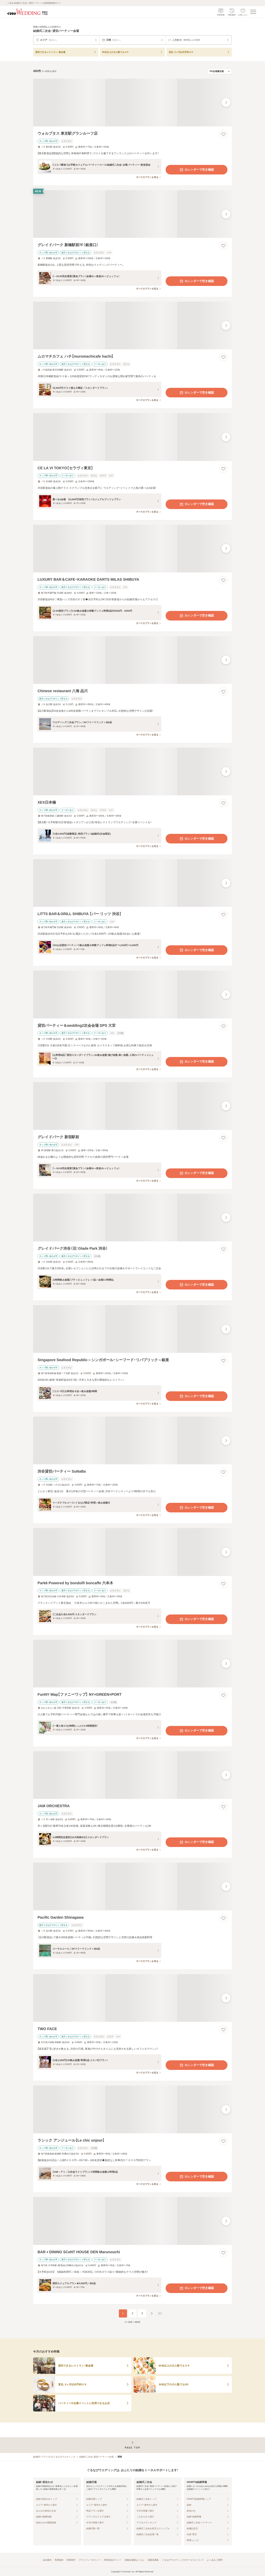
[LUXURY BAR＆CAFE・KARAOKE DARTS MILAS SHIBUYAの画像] (132, 548)
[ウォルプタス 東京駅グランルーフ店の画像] (132, 102)
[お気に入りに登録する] (223, 134)
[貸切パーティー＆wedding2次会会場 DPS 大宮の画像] (132, 994)
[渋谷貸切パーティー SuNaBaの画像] (132, 1440)
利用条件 (71, 2560)
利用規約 (59, 2560)
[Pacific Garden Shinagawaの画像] (132, 1886)
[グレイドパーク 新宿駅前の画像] (132, 1106)
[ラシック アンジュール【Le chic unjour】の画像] (132, 2109)
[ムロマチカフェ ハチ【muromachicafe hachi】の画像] (132, 325)
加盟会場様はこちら (134, 2560)
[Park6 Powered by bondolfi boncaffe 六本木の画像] (132, 1552)
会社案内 (47, 2560)
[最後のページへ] (160, 2313)
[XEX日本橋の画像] (132, 771)
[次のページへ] (152, 2313)
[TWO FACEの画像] (132, 1998)
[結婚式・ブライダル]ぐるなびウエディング (54, 2457)
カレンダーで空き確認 (196, 169)
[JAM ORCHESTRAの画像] (132, 1775)
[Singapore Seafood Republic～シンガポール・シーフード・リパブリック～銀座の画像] (132, 1329)
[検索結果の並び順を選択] (219, 71)
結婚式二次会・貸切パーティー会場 (96, 2457)
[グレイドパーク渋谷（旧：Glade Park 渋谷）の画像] (132, 1217)
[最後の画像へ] (226, 102)
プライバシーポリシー (90, 2560)
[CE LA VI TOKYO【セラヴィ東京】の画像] (132, 437)
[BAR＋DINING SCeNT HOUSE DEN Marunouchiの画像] (132, 2221)
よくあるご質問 (214, 2560)
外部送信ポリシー (112, 2560)
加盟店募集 (153, 2560)
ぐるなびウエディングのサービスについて (183, 2560)
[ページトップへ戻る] (132, 2445)
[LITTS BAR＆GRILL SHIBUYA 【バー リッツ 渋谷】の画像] (132, 883)
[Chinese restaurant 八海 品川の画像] (132, 660)
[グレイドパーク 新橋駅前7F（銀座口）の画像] (132, 214)
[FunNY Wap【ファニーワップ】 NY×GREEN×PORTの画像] (132, 1663)
